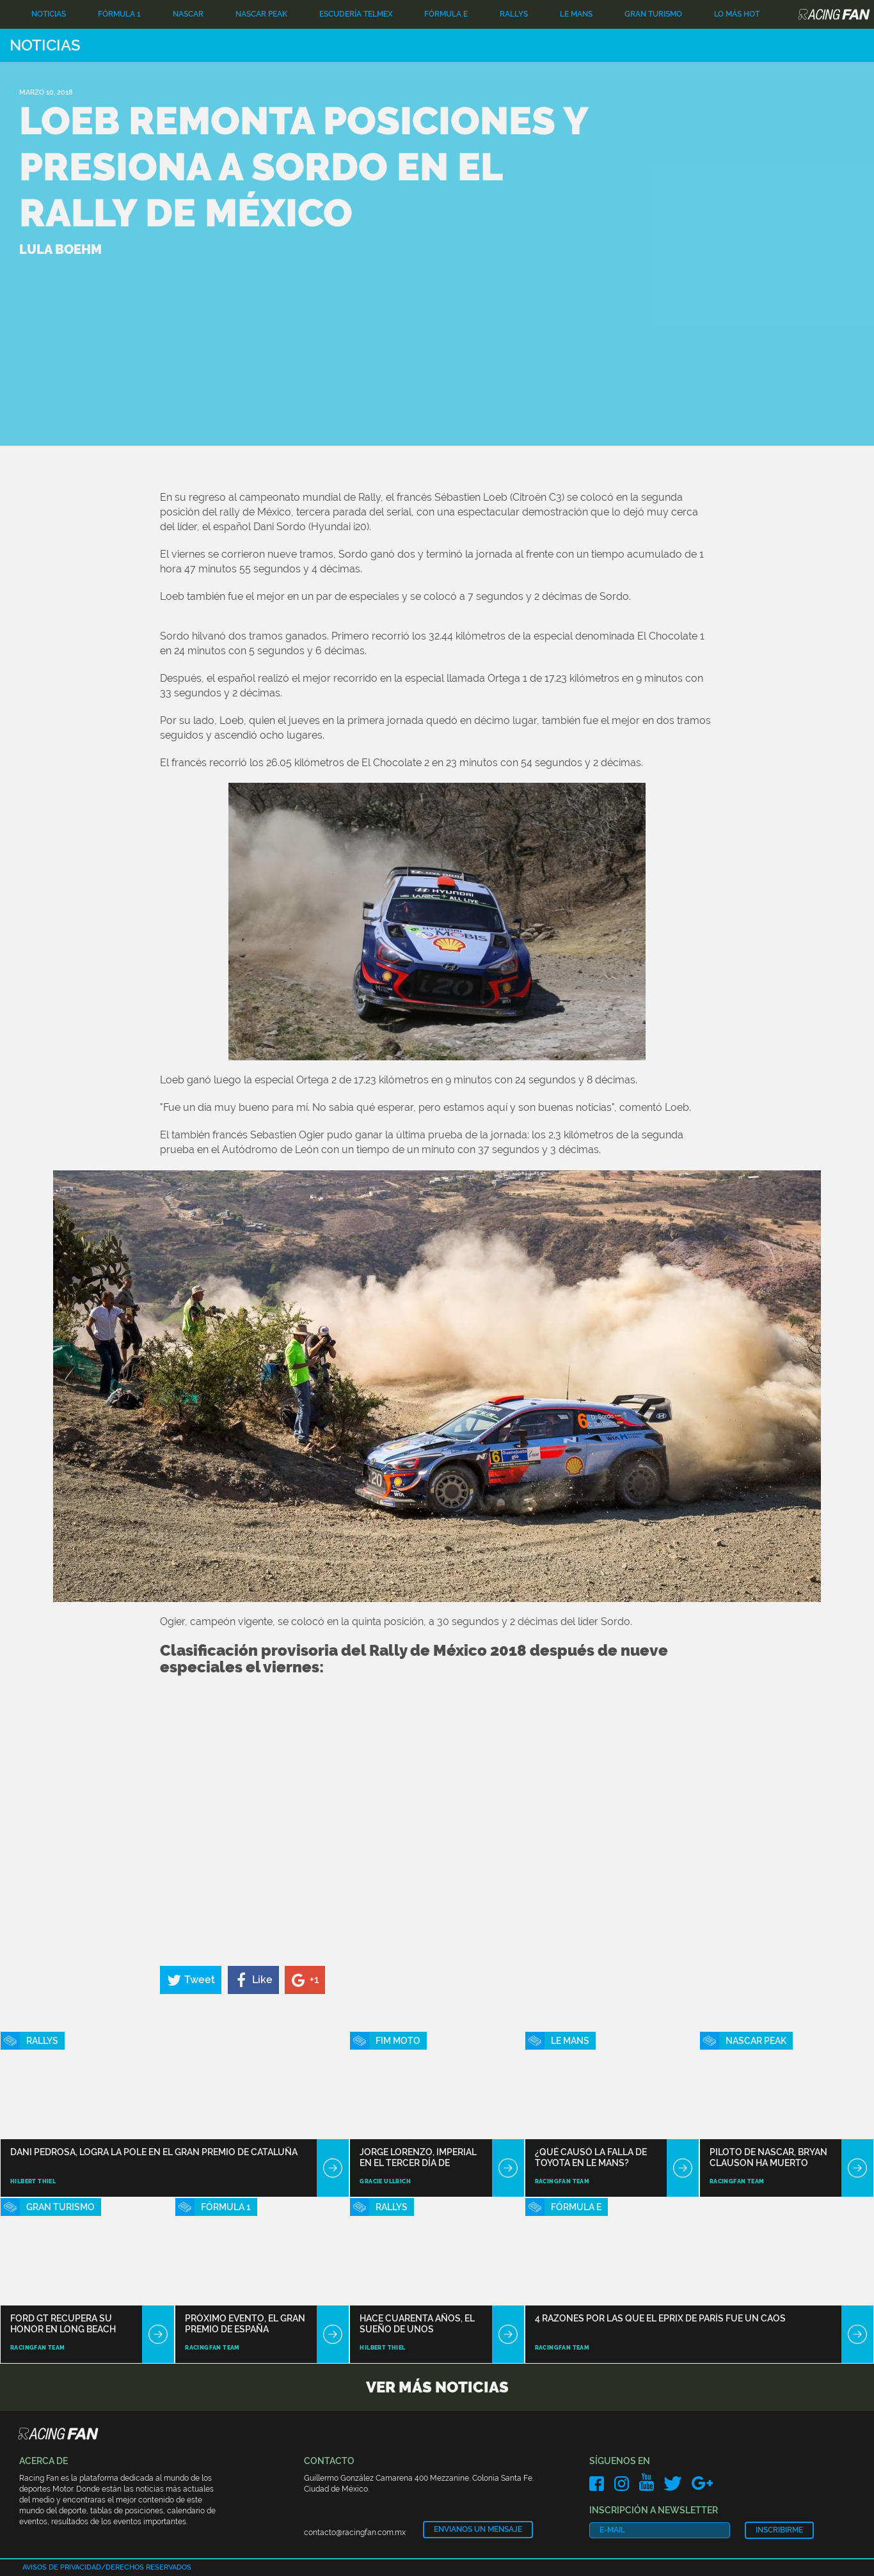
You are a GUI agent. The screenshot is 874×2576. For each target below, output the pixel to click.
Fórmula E (446, 14)
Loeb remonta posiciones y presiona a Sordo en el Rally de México (303, 166)
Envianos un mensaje (478, 2529)
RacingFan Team (562, 2181)
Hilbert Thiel (33, 2181)
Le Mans (576, 14)
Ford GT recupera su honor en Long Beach (63, 2323)
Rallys (514, 14)
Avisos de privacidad (61, 2567)
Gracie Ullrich (385, 2181)
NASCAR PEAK (261, 14)
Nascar (188, 14)
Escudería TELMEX (356, 14)
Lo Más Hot (736, 14)
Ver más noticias (437, 2387)
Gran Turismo (653, 14)
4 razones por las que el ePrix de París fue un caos (660, 2318)
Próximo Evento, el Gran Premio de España (245, 2323)
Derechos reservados (148, 2567)
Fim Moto (398, 2041)
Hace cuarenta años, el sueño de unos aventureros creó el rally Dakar (417, 2323)
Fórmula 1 (119, 14)
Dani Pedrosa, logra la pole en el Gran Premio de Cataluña (154, 2152)
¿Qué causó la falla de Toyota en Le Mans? (591, 2157)
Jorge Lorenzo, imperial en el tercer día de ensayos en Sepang (418, 2157)
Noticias (48, 14)
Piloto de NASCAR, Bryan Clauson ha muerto (768, 2157)
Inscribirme (779, 2529)
